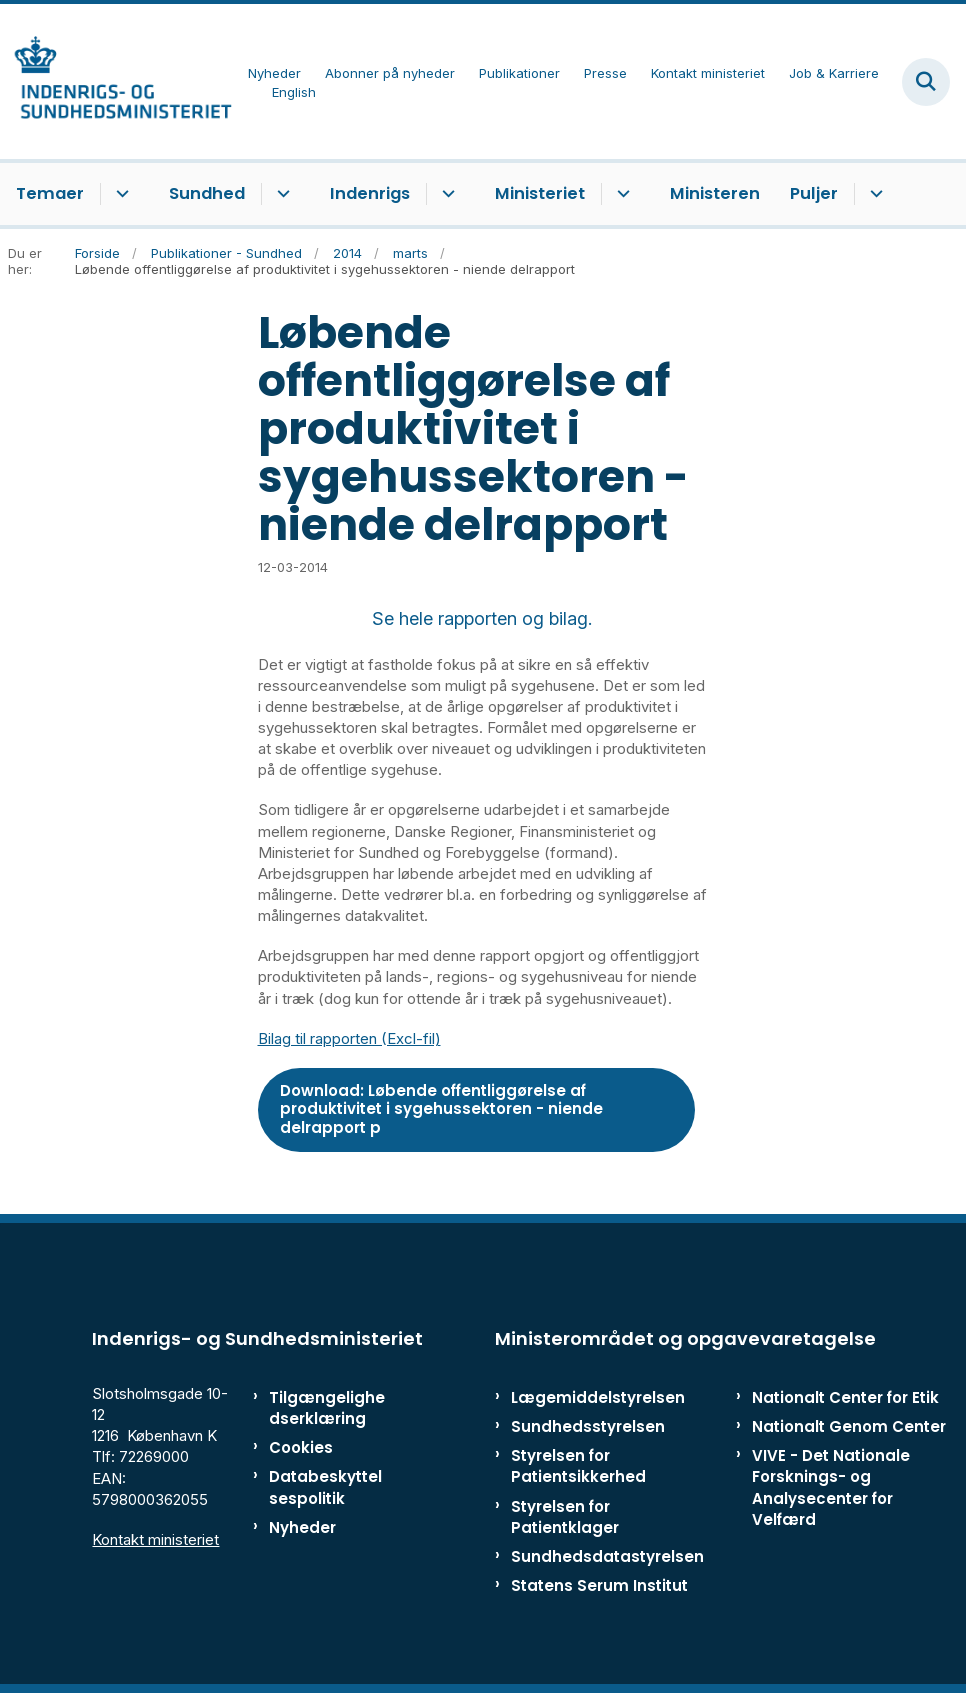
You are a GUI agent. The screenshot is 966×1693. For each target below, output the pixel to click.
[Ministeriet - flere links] (620, 194)
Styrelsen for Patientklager (565, 1517)
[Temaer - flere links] (119, 194)
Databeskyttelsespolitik (325, 1487)
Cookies (301, 1447)
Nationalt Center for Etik (845, 1397)
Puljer (814, 193)
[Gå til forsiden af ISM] (116, 81)
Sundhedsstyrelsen (588, 1426)
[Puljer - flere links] (873, 194)
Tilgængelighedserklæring (327, 1408)
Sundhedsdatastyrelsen (607, 1556)
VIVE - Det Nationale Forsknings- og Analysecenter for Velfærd (831, 1487)
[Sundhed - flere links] (280, 194)
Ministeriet (540, 193)
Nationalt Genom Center (849, 1426)
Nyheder (302, 1527)
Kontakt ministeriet (155, 1539)
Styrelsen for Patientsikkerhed (578, 1466)
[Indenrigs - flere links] (445, 194)
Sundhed (207, 193)
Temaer (50, 193)
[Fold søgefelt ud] (926, 82)
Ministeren (715, 193)
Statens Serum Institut (599, 1585)
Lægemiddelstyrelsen (598, 1397)
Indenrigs (370, 193)
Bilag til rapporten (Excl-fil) (349, 1038)
